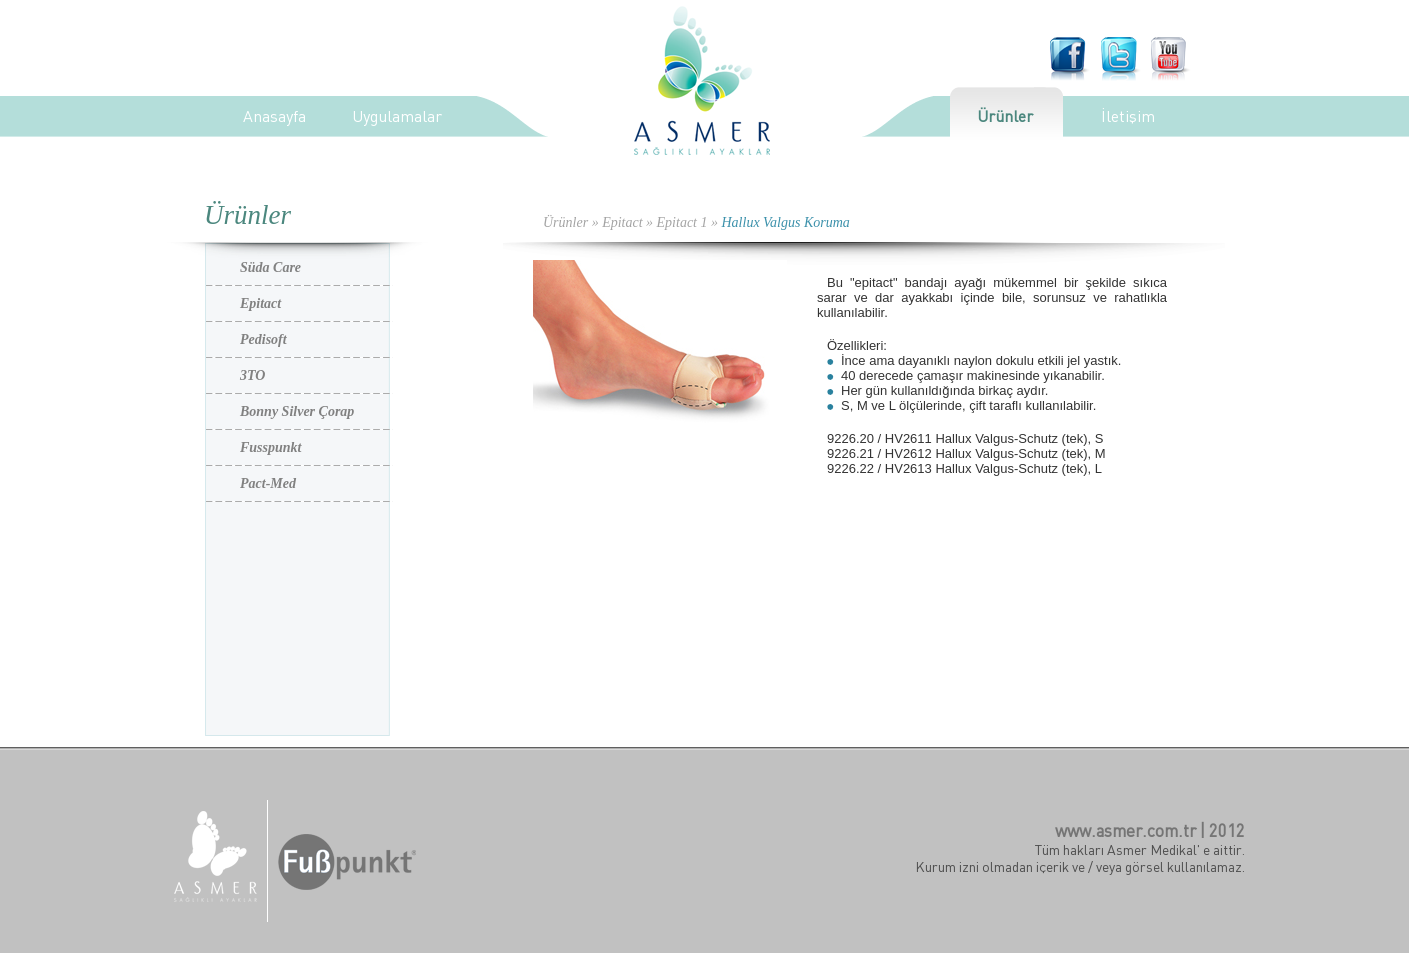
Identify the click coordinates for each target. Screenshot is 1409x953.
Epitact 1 (682, 222)
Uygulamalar (397, 116)
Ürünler (1005, 116)
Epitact (622, 222)
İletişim (1128, 116)
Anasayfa (274, 116)
